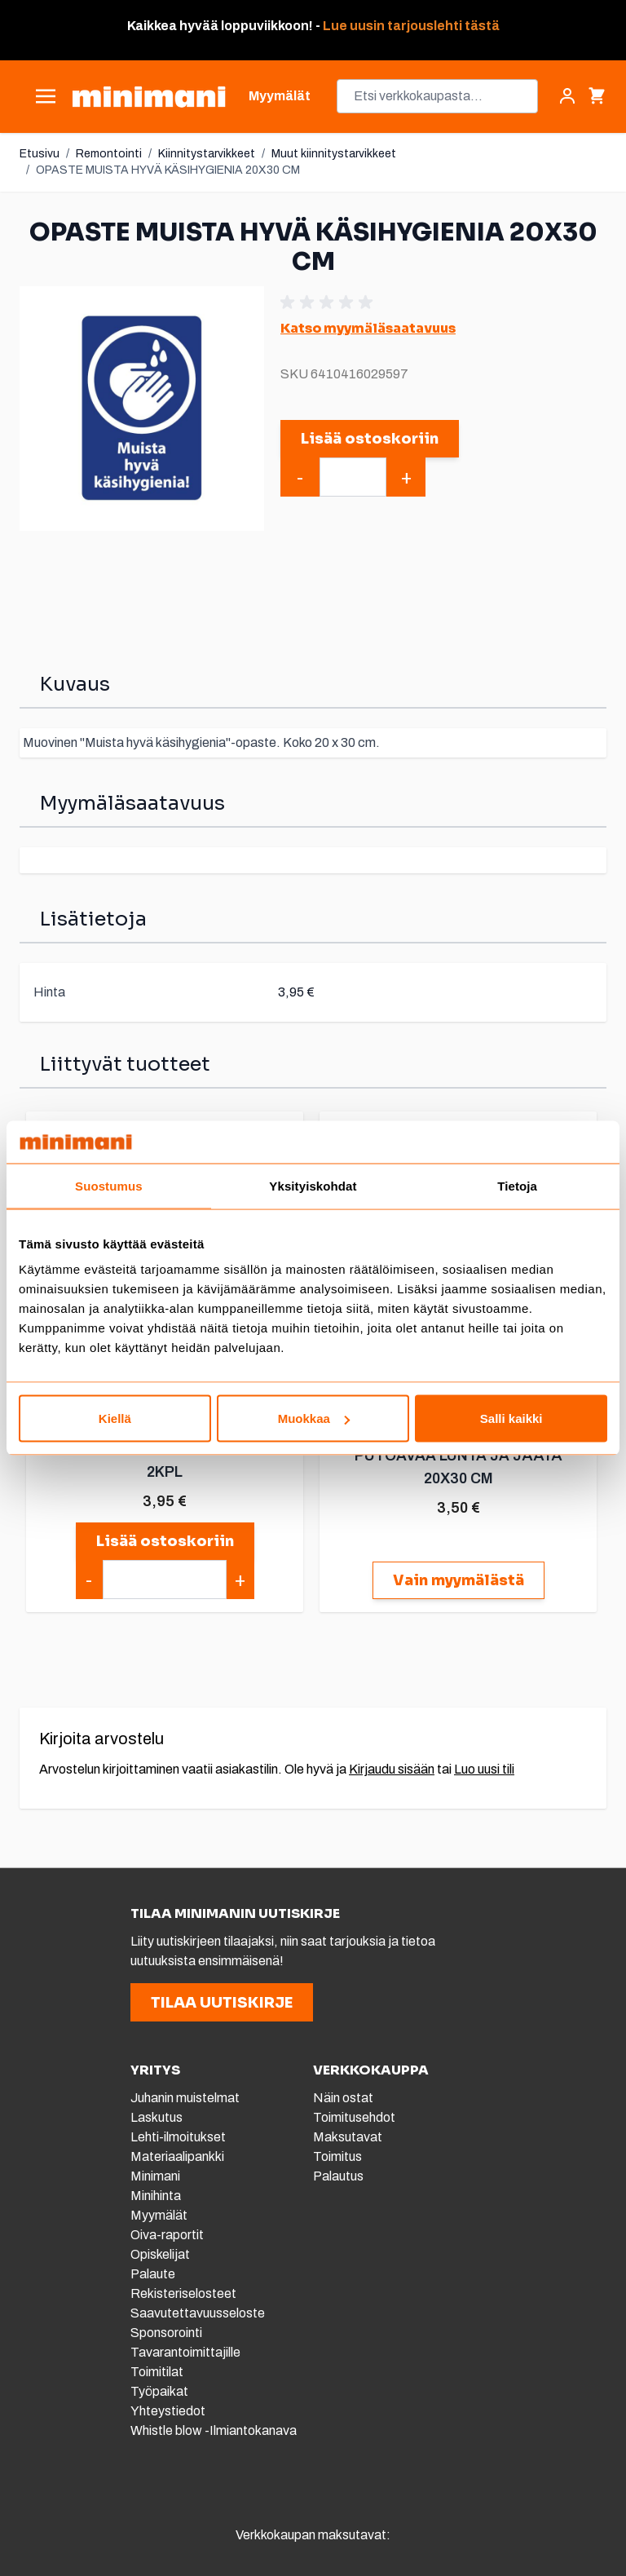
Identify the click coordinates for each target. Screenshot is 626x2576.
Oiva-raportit (168, 2235)
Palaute (152, 2274)
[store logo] (149, 97)
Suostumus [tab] (109, 1185)
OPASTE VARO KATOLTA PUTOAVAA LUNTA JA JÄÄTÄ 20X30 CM (458, 1456)
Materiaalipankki (177, 2156)
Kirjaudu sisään (391, 1769)
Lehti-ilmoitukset (178, 2137)
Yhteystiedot (167, 2411)
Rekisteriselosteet (183, 2293)
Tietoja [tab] (517, 1185)
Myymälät (158, 2215)
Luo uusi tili (484, 1769)
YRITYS (155, 2070)
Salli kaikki (511, 1418)
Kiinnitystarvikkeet (206, 154)
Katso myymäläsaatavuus (368, 328)
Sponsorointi (166, 2333)
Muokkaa (314, 1418)
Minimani (155, 2176)
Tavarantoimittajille (185, 2352)
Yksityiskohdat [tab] (312, 1185)
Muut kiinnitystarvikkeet (333, 154)
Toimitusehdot (354, 2117)
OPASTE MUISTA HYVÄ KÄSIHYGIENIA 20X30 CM (168, 170)
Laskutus (156, 2117)
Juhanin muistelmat (185, 2098)
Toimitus (337, 2156)
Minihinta (155, 2196)
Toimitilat (156, 2372)
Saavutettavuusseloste (197, 2313)
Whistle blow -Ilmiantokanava (213, 2430)
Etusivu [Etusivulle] (40, 154)
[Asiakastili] (567, 96)
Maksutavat (347, 2137)
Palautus (338, 2176)
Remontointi (109, 154)
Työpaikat (159, 2391)
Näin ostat (343, 2098)
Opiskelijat (160, 2254)
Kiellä (115, 1418)
